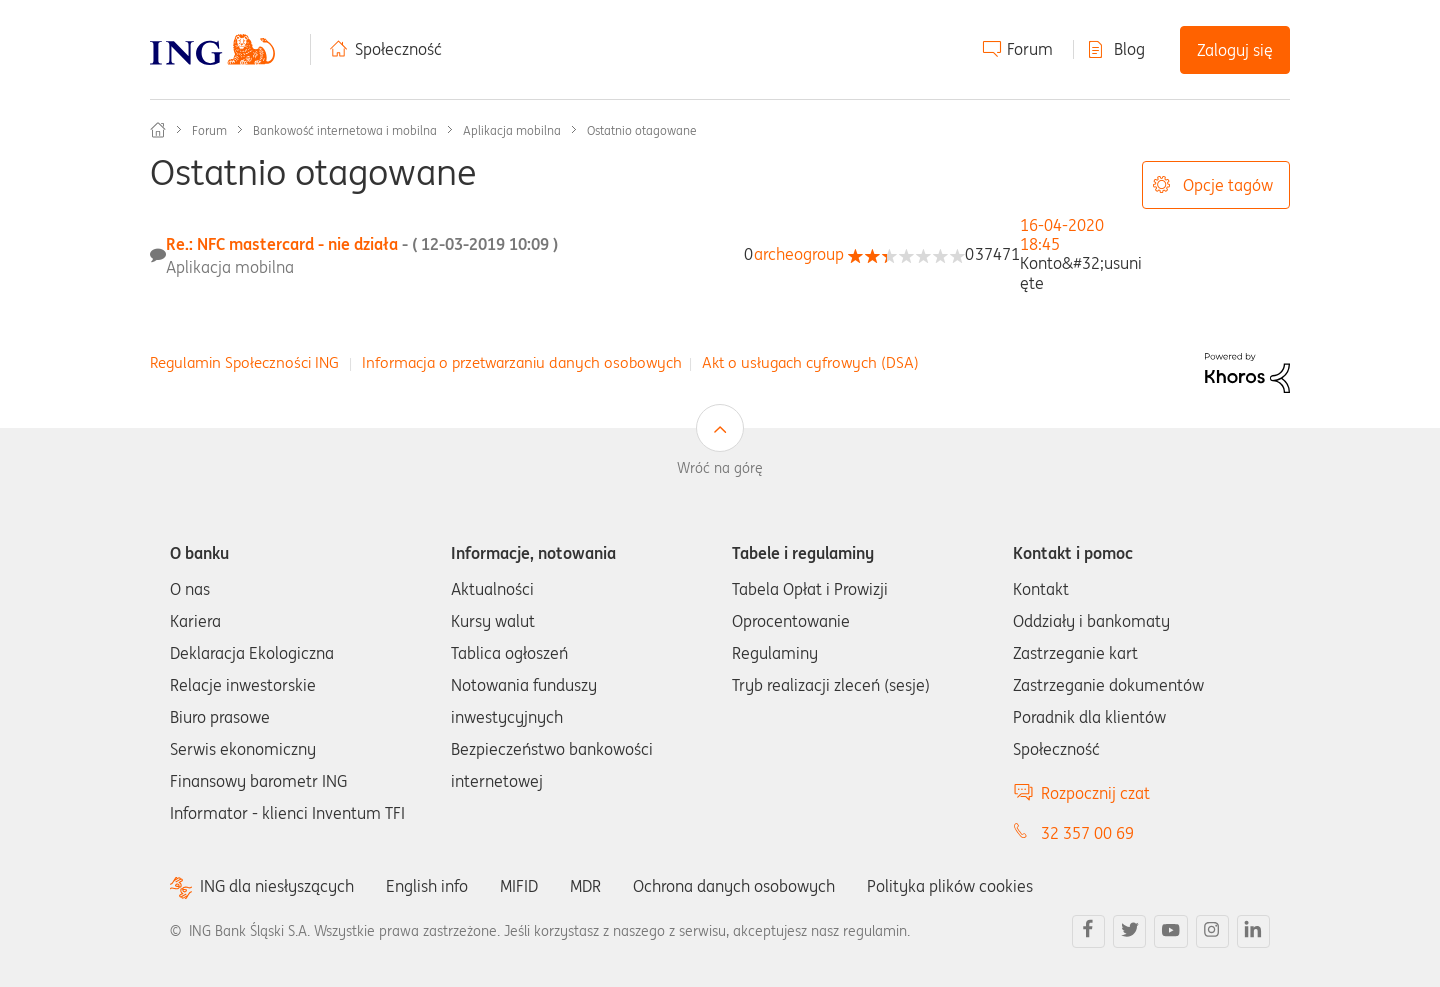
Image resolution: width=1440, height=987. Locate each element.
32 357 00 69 (1087, 833)
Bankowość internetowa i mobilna (345, 130)
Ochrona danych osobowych (734, 886)
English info (427, 886)
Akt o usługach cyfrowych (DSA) (810, 362)
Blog (1129, 49)
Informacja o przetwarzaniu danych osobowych (522, 362)
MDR (585, 886)
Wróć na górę (720, 468)
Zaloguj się (1235, 50)
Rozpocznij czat (1095, 793)
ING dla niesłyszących (277, 886)
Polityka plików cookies (950, 886)
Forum (1030, 49)
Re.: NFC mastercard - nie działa (362, 244)
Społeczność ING (158, 130)
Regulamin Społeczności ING (244, 362)
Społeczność (398, 49)
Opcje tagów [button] (1228, 185)
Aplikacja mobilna (512, 130)
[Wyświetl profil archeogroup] (799, 254)
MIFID (519, 886)
